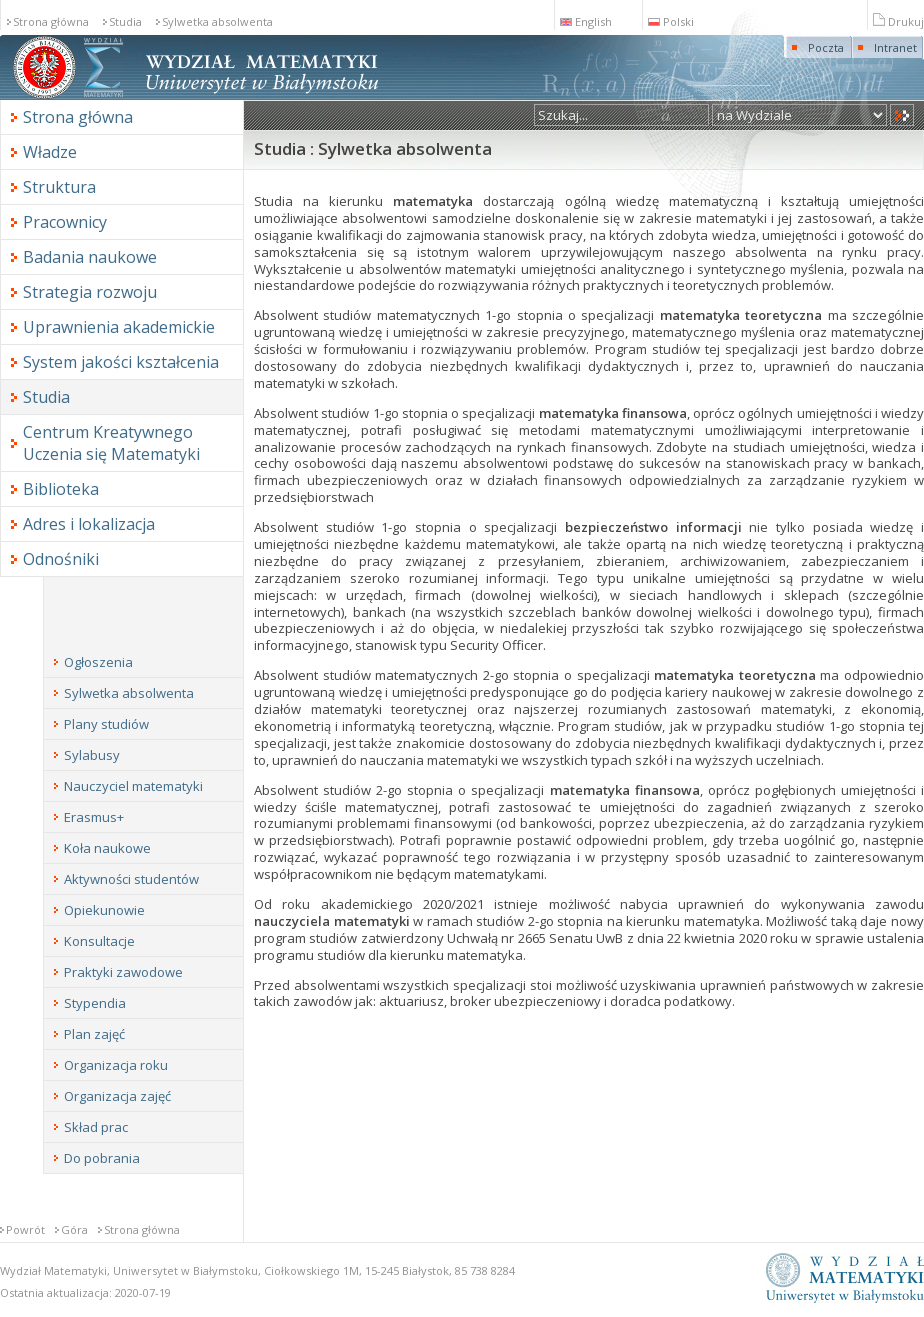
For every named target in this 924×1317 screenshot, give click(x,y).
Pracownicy (65, 222)
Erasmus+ (94, 817)
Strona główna (51, 21)
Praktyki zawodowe (123, 972)
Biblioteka (61, 489)
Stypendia (95, 1003)
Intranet (895, 47)
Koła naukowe (107, 848)
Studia (125, 21)
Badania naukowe (90, 257)
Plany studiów (106, 724)
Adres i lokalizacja (89, 524)
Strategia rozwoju (90, 292)
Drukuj (898, 21)
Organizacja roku (116, 1065)
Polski (671, 21)
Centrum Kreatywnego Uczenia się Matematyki (111, 443)
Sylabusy (92, 755)
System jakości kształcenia (121, 362)
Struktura (59, 187)
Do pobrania (102, 1158)
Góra (74, 1229)
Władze (50, 152)
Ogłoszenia (98, 662)
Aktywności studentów (131, 879)
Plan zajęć (94, 1034)
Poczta (826, 47)
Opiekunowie (104, 910)
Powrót (25, 1229)
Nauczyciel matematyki (133, 786)
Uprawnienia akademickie (119, 327)
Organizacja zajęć (117, 1096)
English (586, 21)
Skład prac (96, 1127)
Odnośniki (61, 559)
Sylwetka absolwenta (217, 21)
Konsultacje (99, 941)
